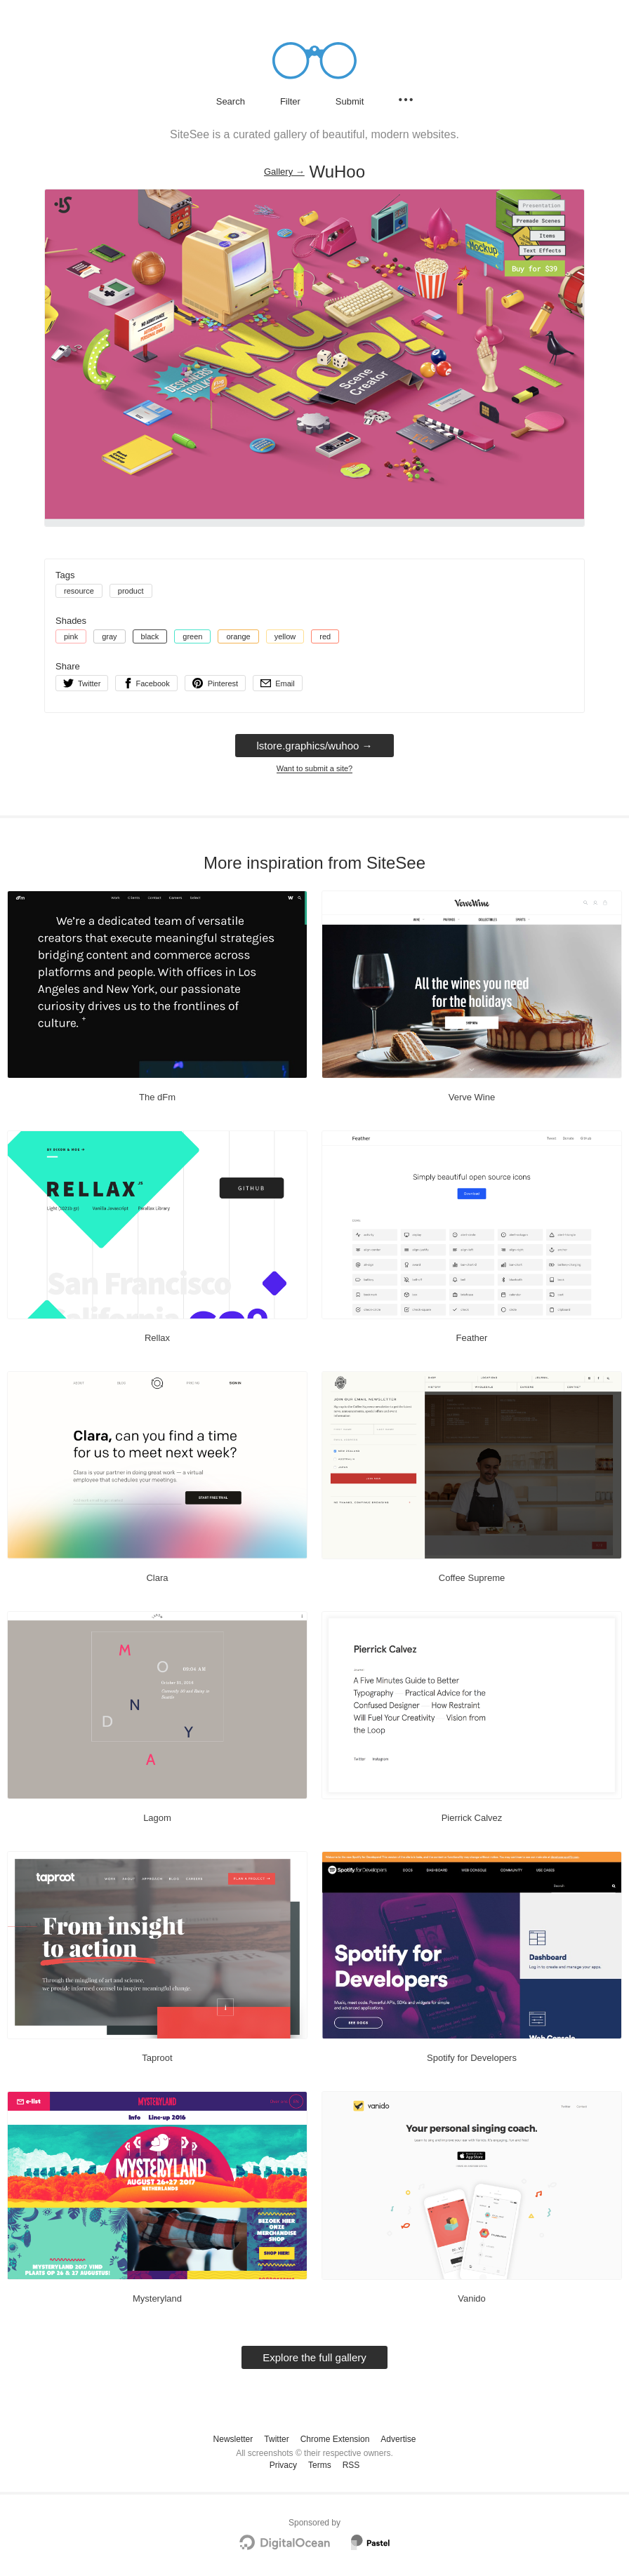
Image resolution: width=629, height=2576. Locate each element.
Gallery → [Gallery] (284, 171)
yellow (285, 636)
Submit (350, 101)
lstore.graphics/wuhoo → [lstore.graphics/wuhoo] (314, 746)
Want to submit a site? (314, 768)
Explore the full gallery (314, 2357)
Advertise (398, 2439)
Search (230, 101)
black (150, 636)
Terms (319, 2465)
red (325, 636)
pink (71, 636)
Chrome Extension (335, 2439)
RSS (351, 2465)
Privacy (283, 2465)
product (131, 591)
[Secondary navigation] (406, 100)
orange (238, 636)
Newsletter (233, 2439)
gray (109, 636)
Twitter (276, 2439)
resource (79, 591)
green (192, 636)
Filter (290, 101)
